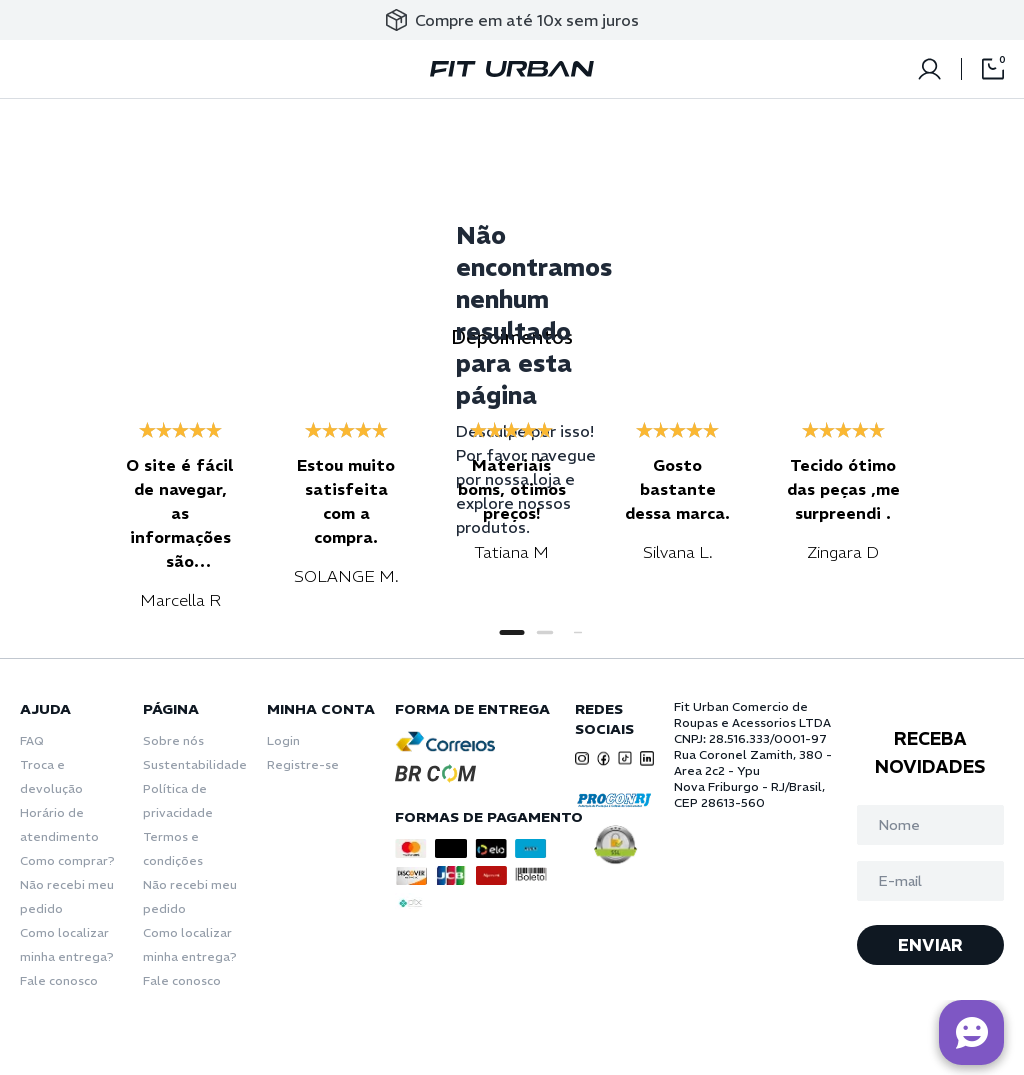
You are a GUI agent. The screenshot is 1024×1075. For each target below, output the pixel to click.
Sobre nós (173, 740)
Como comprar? (67, 860)
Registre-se (303, 764)
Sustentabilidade (195, 764)
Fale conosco (59, 980)
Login (283, 740)
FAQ (32, 740)
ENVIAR (930, 945)
